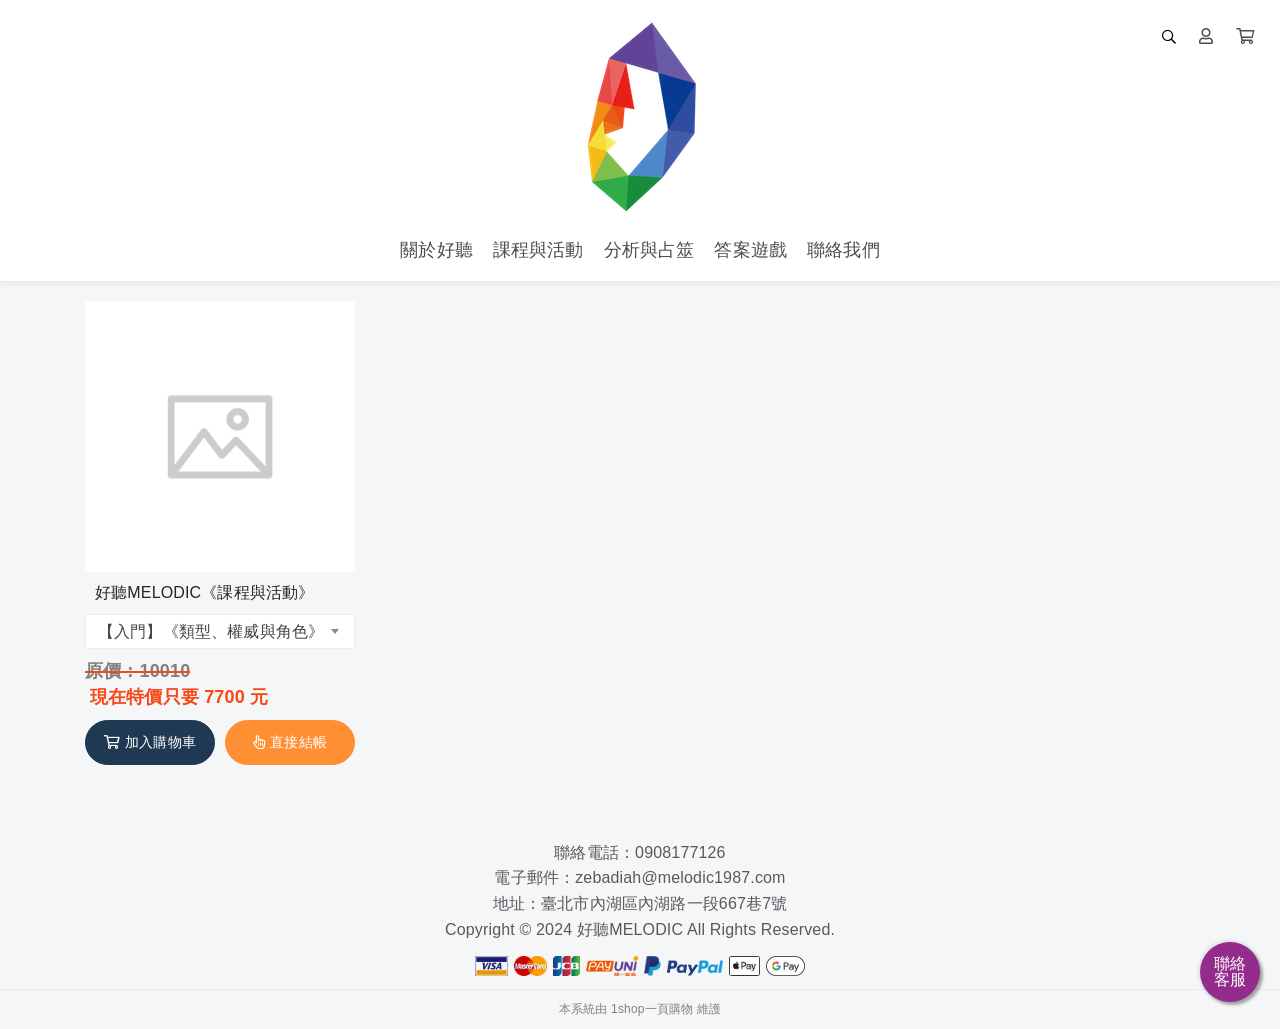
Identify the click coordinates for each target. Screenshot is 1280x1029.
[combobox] (220, 631)
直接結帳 (290, 742)
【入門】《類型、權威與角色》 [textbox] (211, 631)
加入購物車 (150, 742)
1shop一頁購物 (652, 1009)
